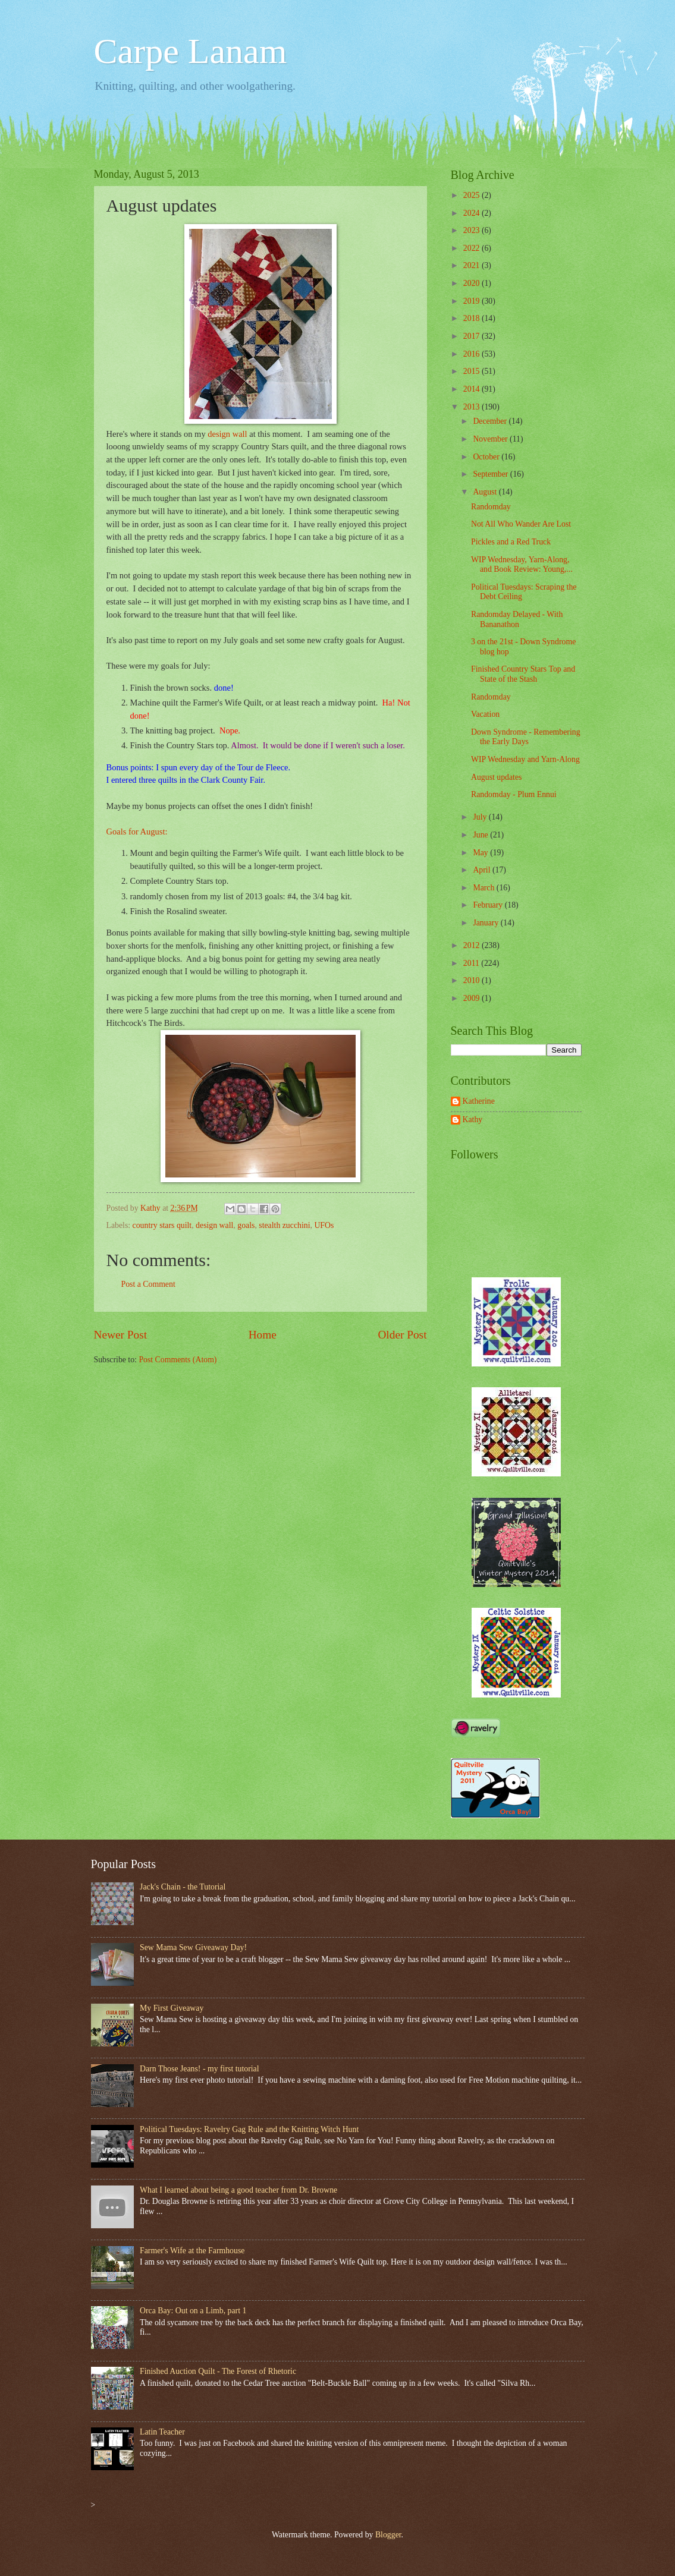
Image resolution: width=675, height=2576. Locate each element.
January (486, 922)
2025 (472, 195)
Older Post (402, 1334)
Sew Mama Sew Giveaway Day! (193, 1947)
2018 (472, 318)
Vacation (485, 714)
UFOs (324, 1225)
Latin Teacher (162, 2431)
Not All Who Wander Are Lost (521, 523)
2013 (472, 406)
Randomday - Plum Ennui (514, 794)
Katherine (479, 1101)
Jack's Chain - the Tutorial (182, 1886)
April (482, 869)
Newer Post (120, 1334)
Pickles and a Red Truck (511, 541)
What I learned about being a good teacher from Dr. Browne (238, 2189)
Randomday (491, 506)
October (487, 456)
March (484, 887)
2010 (472, 980)
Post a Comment (148, 1284)
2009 (472, 998)
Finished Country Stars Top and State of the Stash (523, 674)
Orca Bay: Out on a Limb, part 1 (193, 2310)
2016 (472, 353)
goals (246, 1225)
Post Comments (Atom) (177, 1359)
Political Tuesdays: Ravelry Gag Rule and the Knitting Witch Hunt (249, 2129)
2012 (472, 945)
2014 (472, 389)
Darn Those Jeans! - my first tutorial (199, 2068)
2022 (472, 248)
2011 (472, 963)
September (491, 474)
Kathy (473, 1119)
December (490, 421)
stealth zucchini (284, 1225)
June (481, 834)
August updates (496, 777)
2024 (472, 213)
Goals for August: (137, 831)
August (485, 491)
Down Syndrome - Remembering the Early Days (525, 737)
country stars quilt (162, 1225)
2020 (472, 283)
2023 (472, 230)
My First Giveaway (171, 2008)
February (488, 904)
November (491, 438)
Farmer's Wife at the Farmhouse (192, 2250)
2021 (472, 265)
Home (263, 1334)
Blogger (388, 2534)
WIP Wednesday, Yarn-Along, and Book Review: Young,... (522, 564)
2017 (472, 336)
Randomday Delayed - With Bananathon (517, 619)
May (481, 852)
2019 (472, 301)
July (480, 817)
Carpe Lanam (190, 51)
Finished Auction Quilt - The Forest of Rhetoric (218, 2371)
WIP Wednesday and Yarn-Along (525, 759)
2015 (472, 371)
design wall (227, 434)
